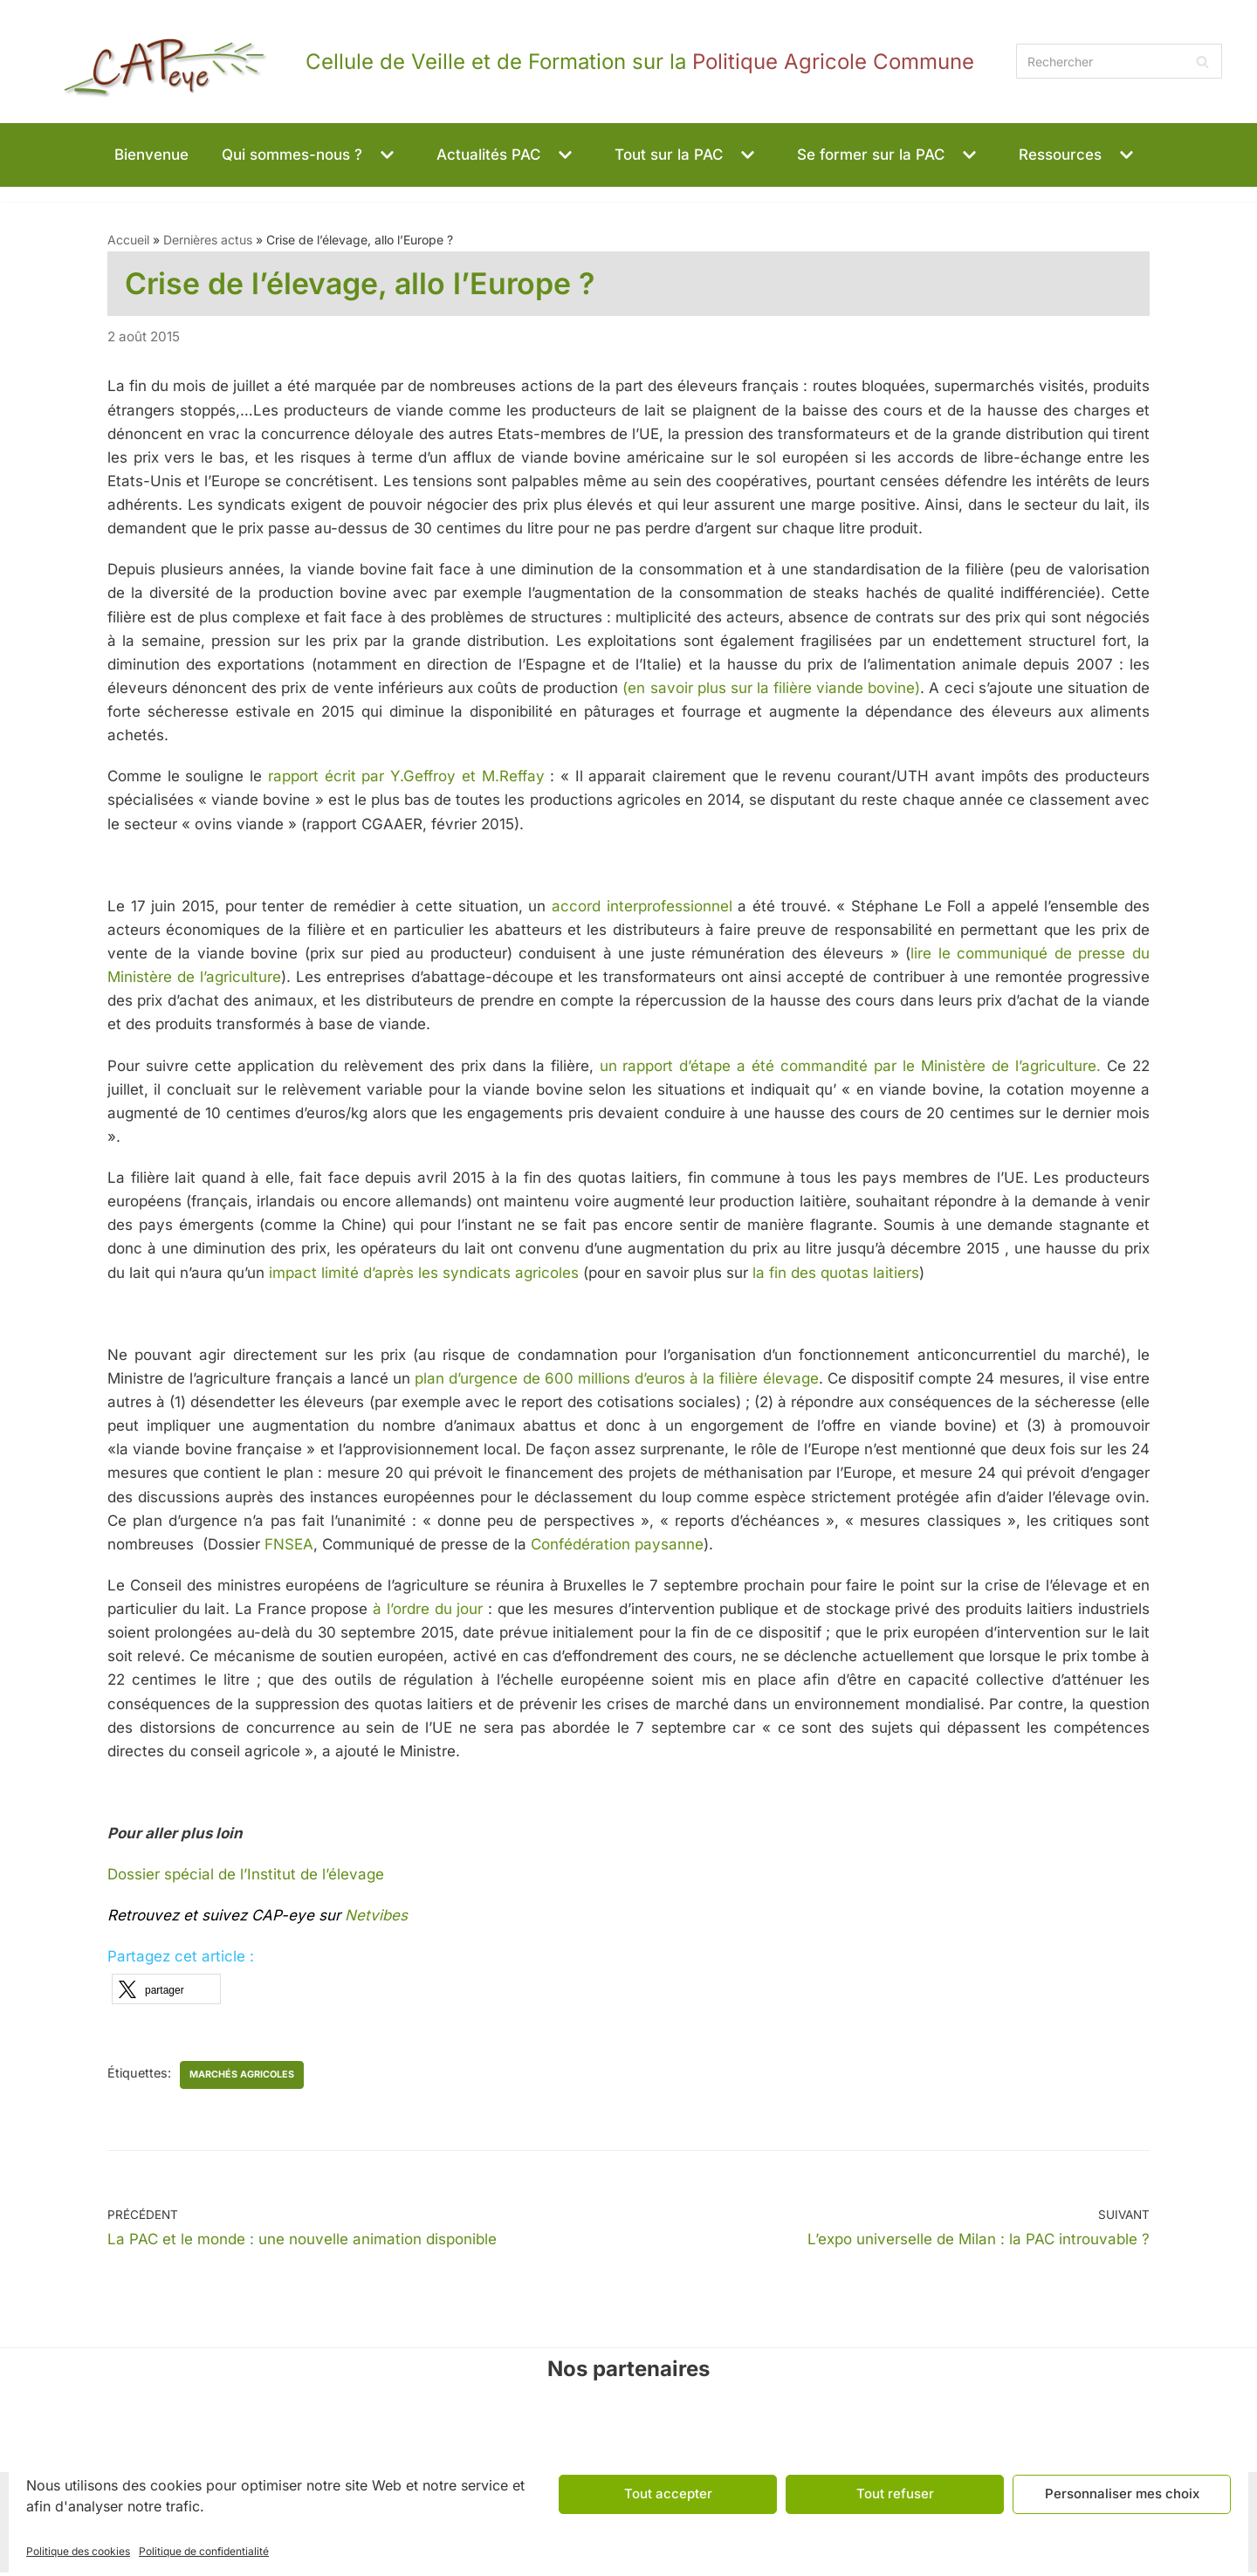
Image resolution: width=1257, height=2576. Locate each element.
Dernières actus (207, 239)
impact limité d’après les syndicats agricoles (421, 1274)
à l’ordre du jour (428, 1611)
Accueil (128, 239)
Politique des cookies (78, 2551)
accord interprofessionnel (642, 907)
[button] (385, 155)
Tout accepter (668, 2493)
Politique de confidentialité (204, 2551)
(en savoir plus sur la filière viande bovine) (771, 688)
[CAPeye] (504, 61)
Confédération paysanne (617, 1547)
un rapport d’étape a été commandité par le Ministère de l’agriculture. (848, 1066)
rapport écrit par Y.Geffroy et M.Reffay (406, 778)
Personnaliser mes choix (1122, 2493)
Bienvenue (151, 154)
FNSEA (288, 1547)
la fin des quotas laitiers (835, 1274)
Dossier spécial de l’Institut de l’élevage (247, 1877)
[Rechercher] (1119, 61)
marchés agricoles (242, 2077)
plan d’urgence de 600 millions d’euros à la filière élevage (614, 1381)
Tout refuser (895, 2493)
